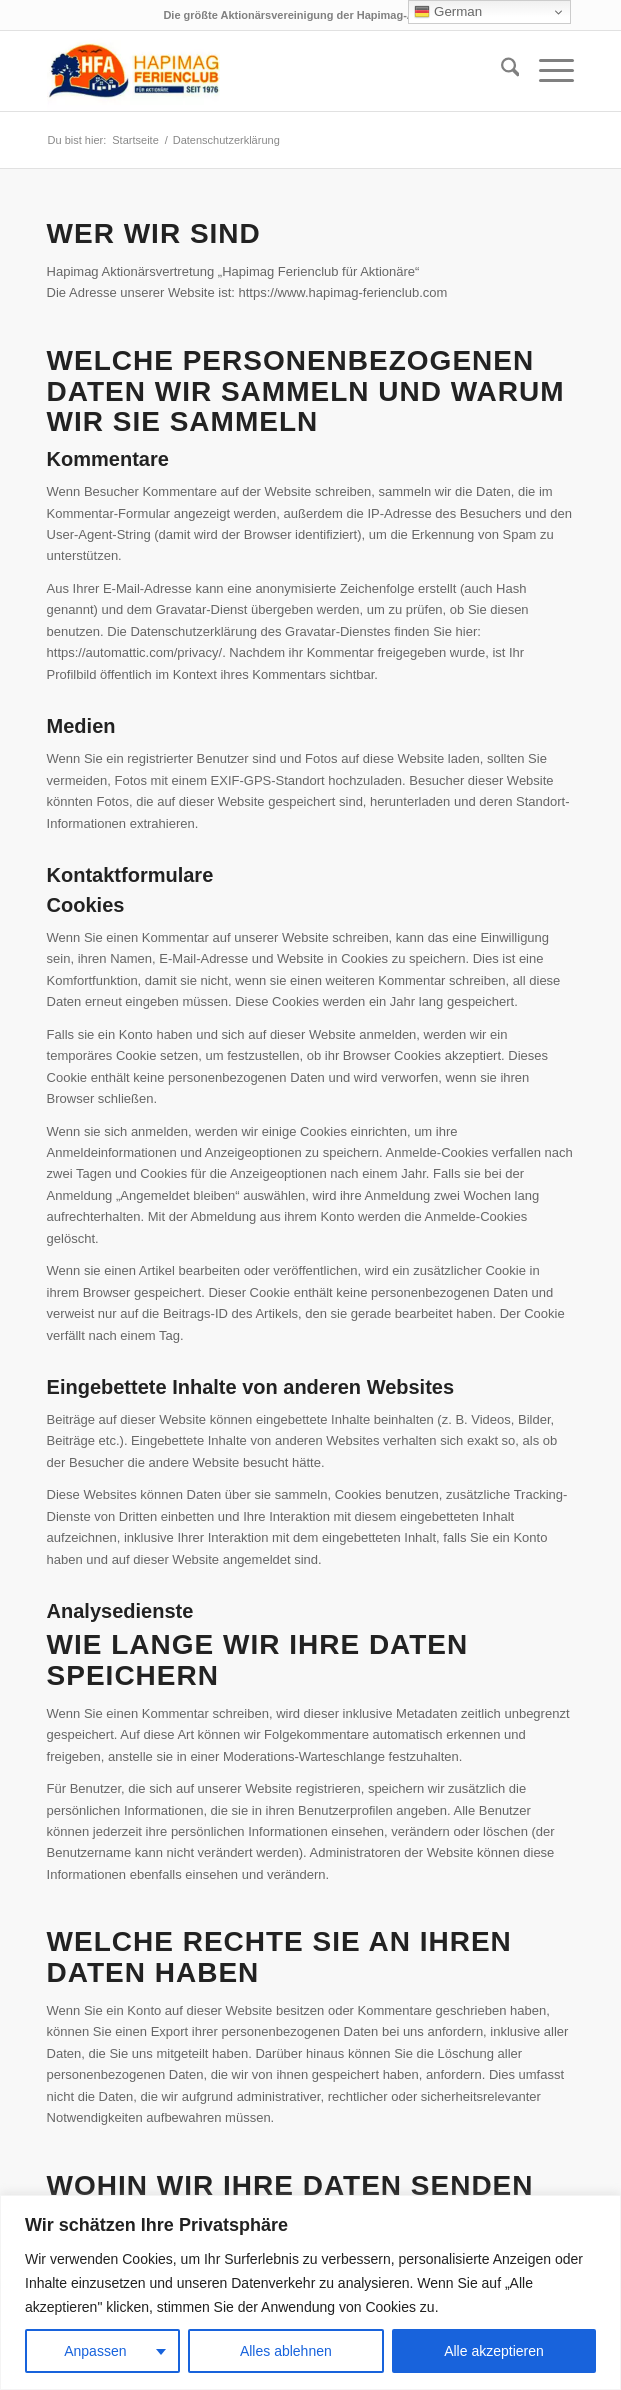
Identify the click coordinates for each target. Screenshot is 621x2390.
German (448, 12)
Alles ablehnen (286, 2351)
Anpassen (95, 2351)
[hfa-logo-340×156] (258, 71)
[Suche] (500, 71)
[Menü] (546, 71)
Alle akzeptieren (494, 2351)
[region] (310, 2292)
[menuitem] (500, 71)
